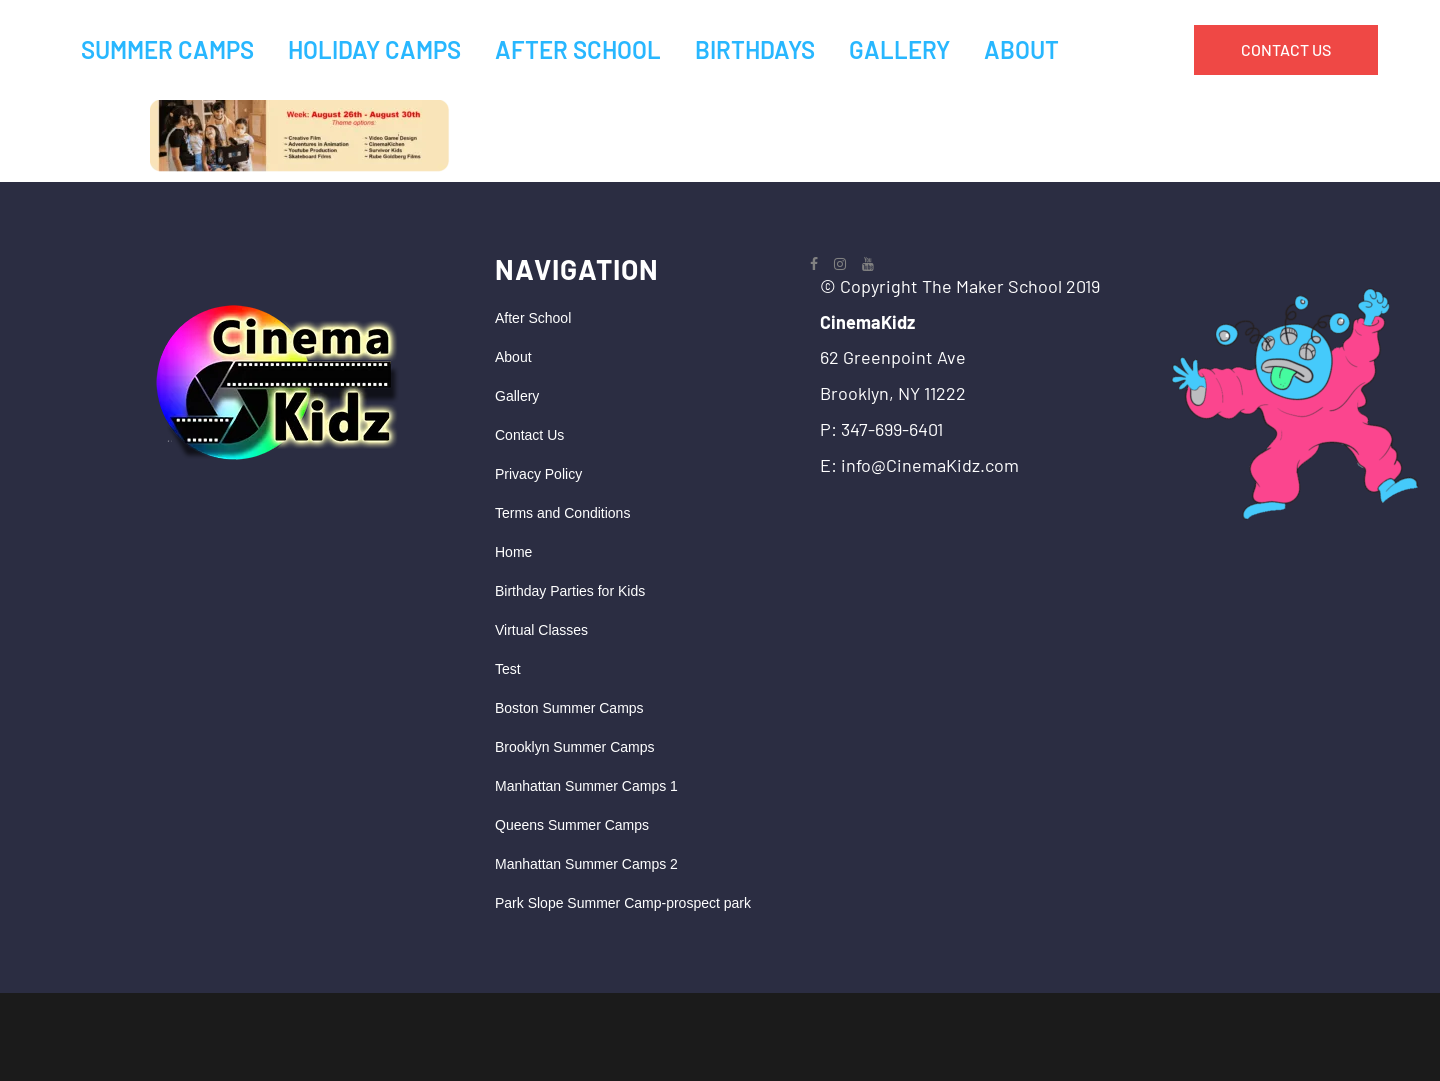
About (513, 357)
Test (508, 669)
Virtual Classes (541, 630)
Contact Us (529, 435)
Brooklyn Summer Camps (575, 747)
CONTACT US (1286, 49)
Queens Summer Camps (572, 825)
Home (513, 552)
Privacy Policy (538, 474)
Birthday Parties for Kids (570, 591)
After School (533, 318)
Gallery (517, 396)
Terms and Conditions (562, 513)
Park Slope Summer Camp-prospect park (623, 903)
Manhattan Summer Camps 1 (586, 786)
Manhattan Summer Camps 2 (586, 864)
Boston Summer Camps (569, 708)
